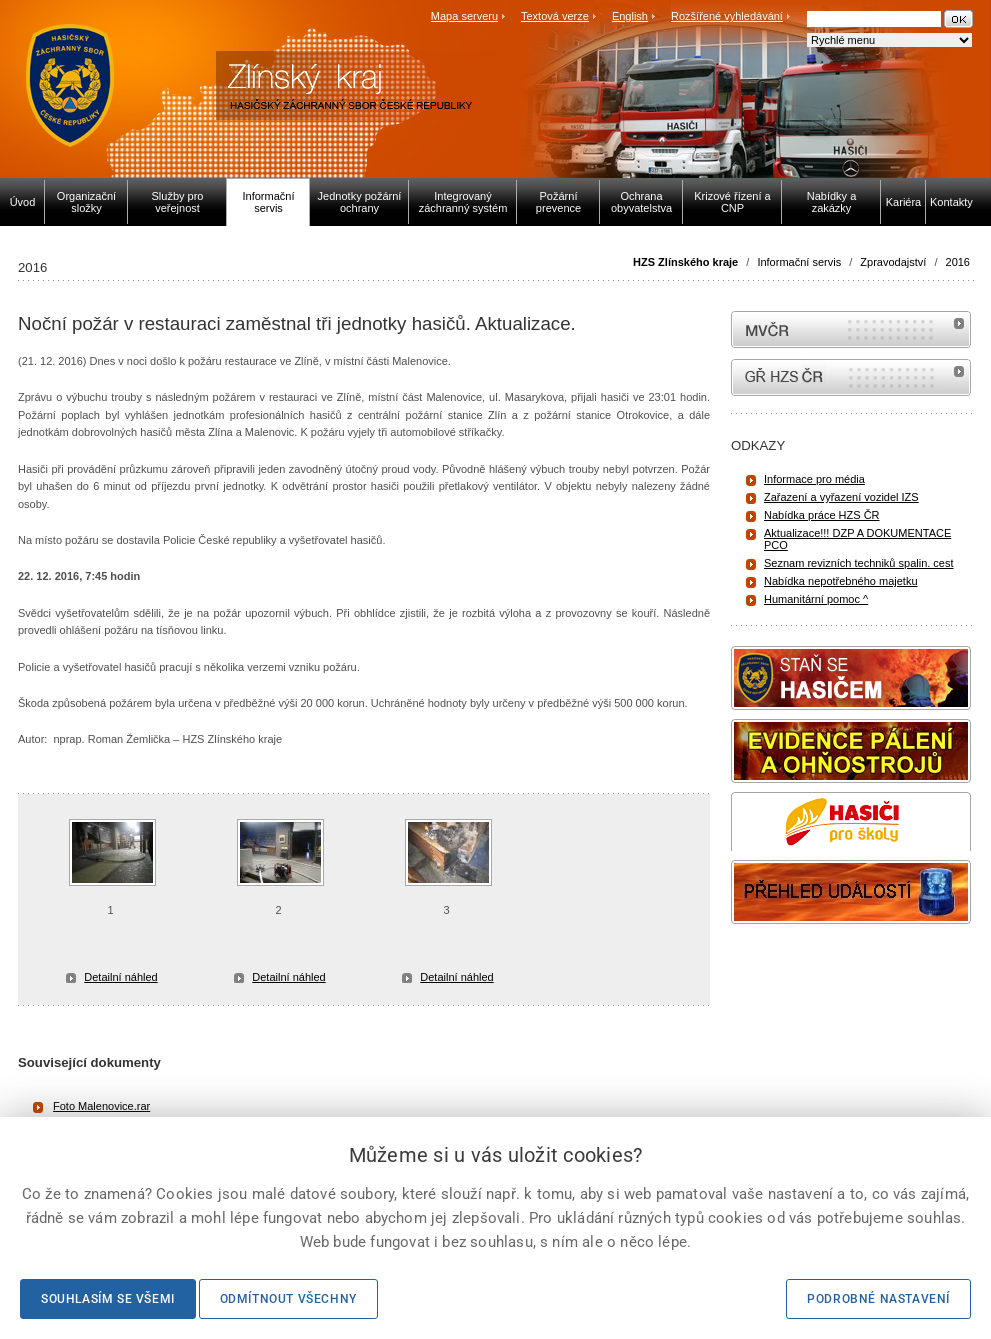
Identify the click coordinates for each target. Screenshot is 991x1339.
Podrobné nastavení (878, 1299)
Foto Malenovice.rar (101, 1106)
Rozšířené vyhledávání (727, 16)
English (630, 16)
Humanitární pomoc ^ (816, 599)
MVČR (851, 329)
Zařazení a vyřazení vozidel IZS (841, 497)
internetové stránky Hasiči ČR (851, 377)
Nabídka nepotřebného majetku (841, 581)
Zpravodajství (893, 262)
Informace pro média (814, 479)
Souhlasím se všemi (108, 1299)
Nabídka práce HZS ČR (822, 515)
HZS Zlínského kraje (685, 262)
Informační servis (799, 262)
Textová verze (555, 16)
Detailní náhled (120, 977)
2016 (958, 262)
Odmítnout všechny (288, 1299)
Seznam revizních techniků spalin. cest (859, 563)
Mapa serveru (464, 16)
